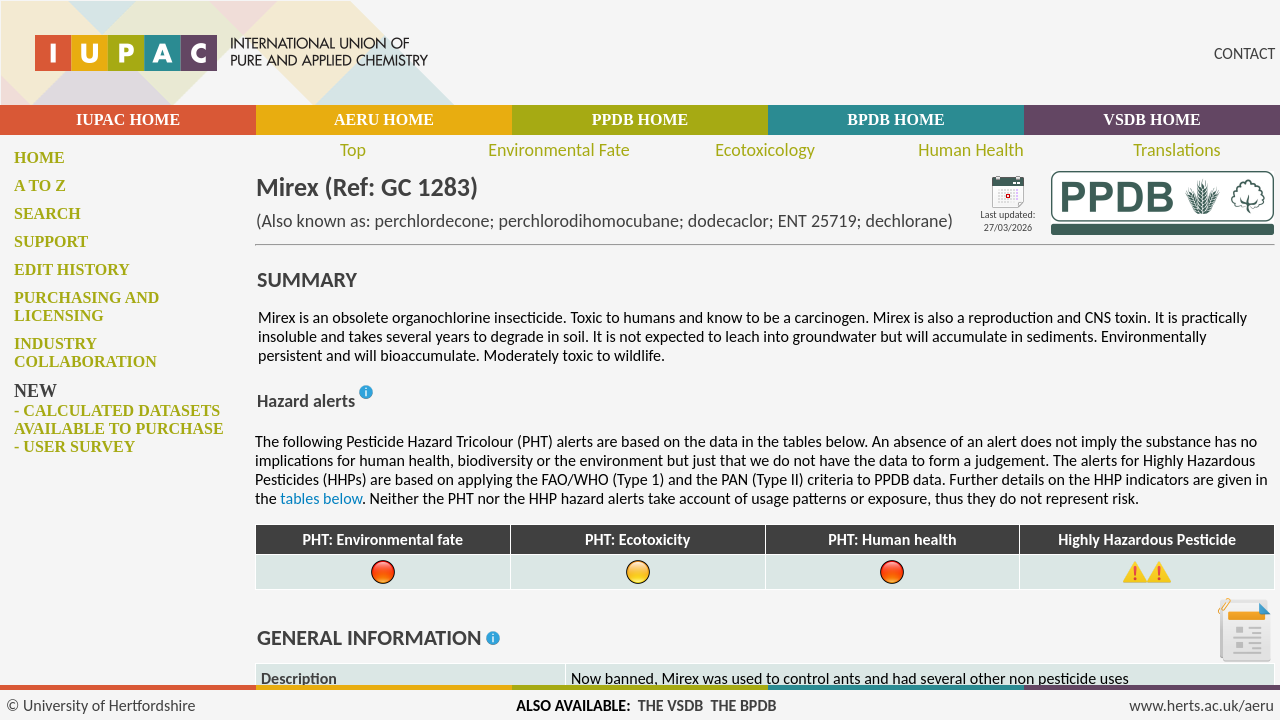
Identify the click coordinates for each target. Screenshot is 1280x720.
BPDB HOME (895, 119)
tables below (321, 498)
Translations (1176, 150)
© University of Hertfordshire (101, 705)
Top (353, 150)
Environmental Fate (558, 150)
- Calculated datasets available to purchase (119, 419)
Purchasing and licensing (86, 306)
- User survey (74, 446)
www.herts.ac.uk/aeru (1201, 705)
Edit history (72, 269)
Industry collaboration (85, 352)
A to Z (40, 185)
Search (47, 213)
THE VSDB (670, 705)
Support (51, 241)
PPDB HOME (640, 119)
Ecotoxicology (765, 150)
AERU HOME (384, 119)
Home (39, 157)
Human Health (971, 150)
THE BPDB (743, 705)
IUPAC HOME (128, 119)
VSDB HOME (1151, 119)
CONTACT (1244, 53)
